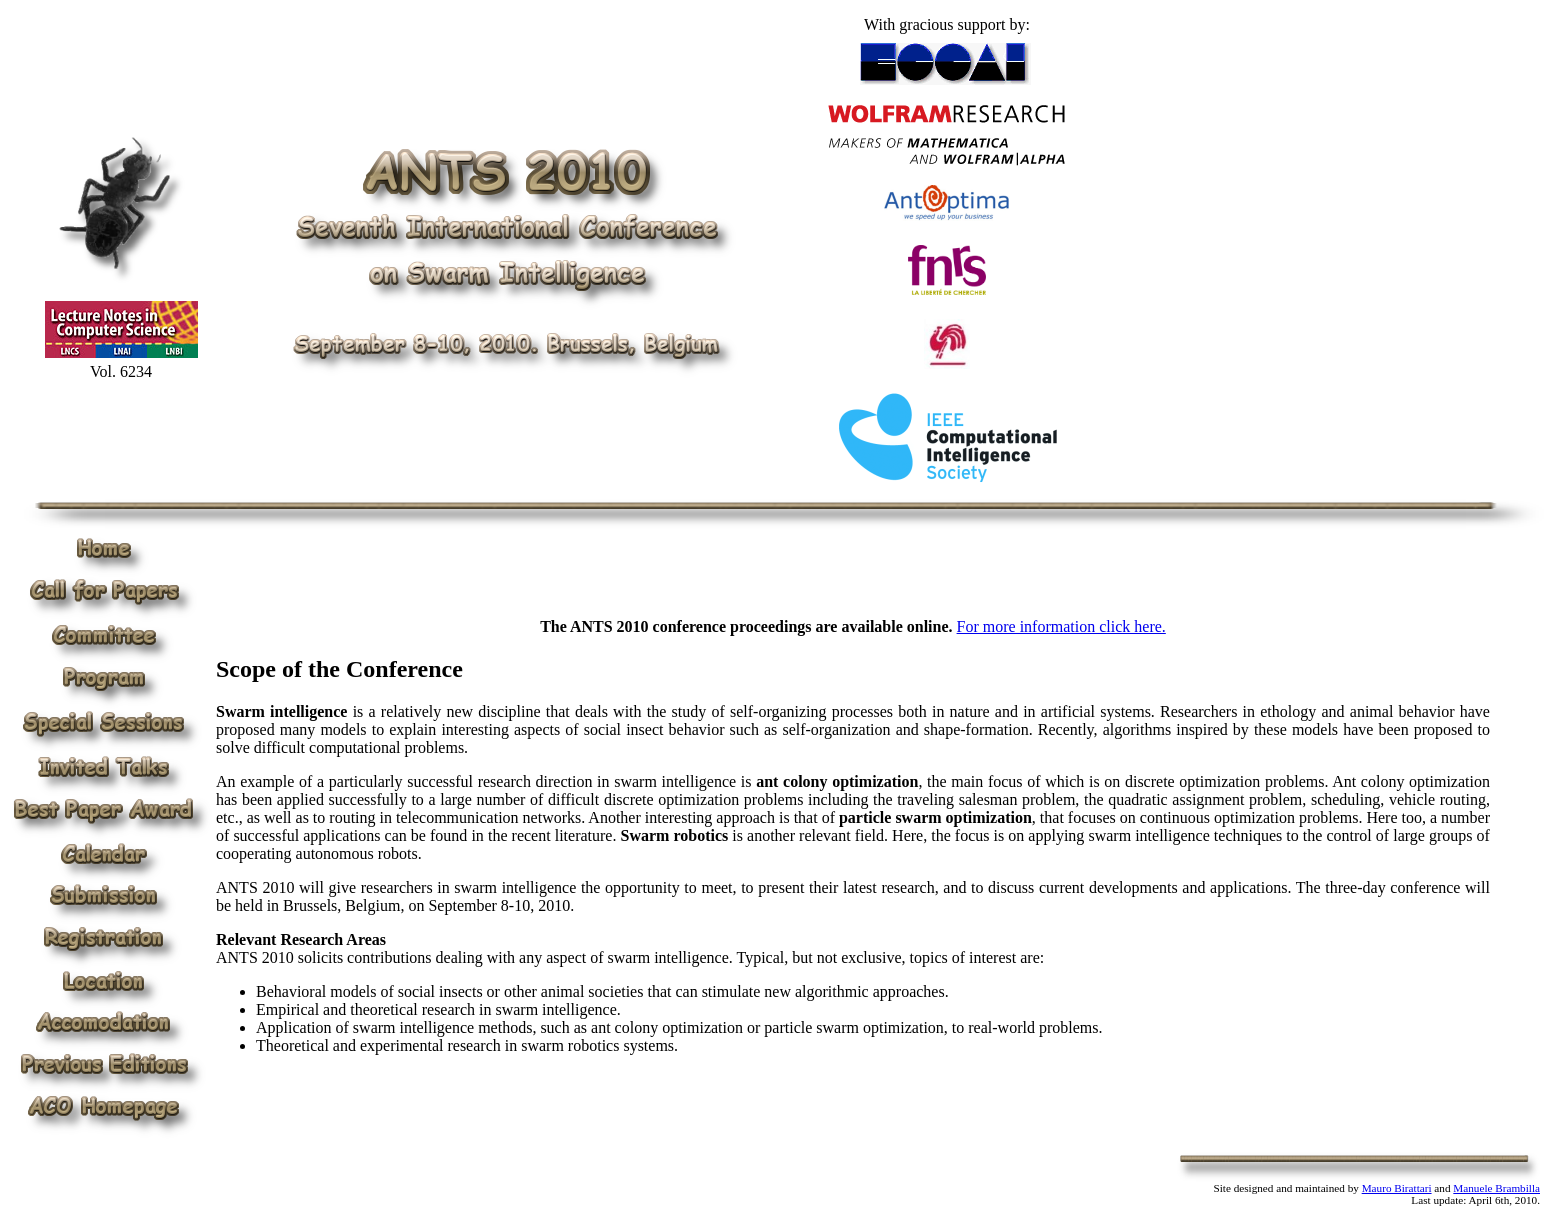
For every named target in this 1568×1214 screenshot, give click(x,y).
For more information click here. (1061, 626)
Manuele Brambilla (1496, 1188)
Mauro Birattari (1397, 1188)
